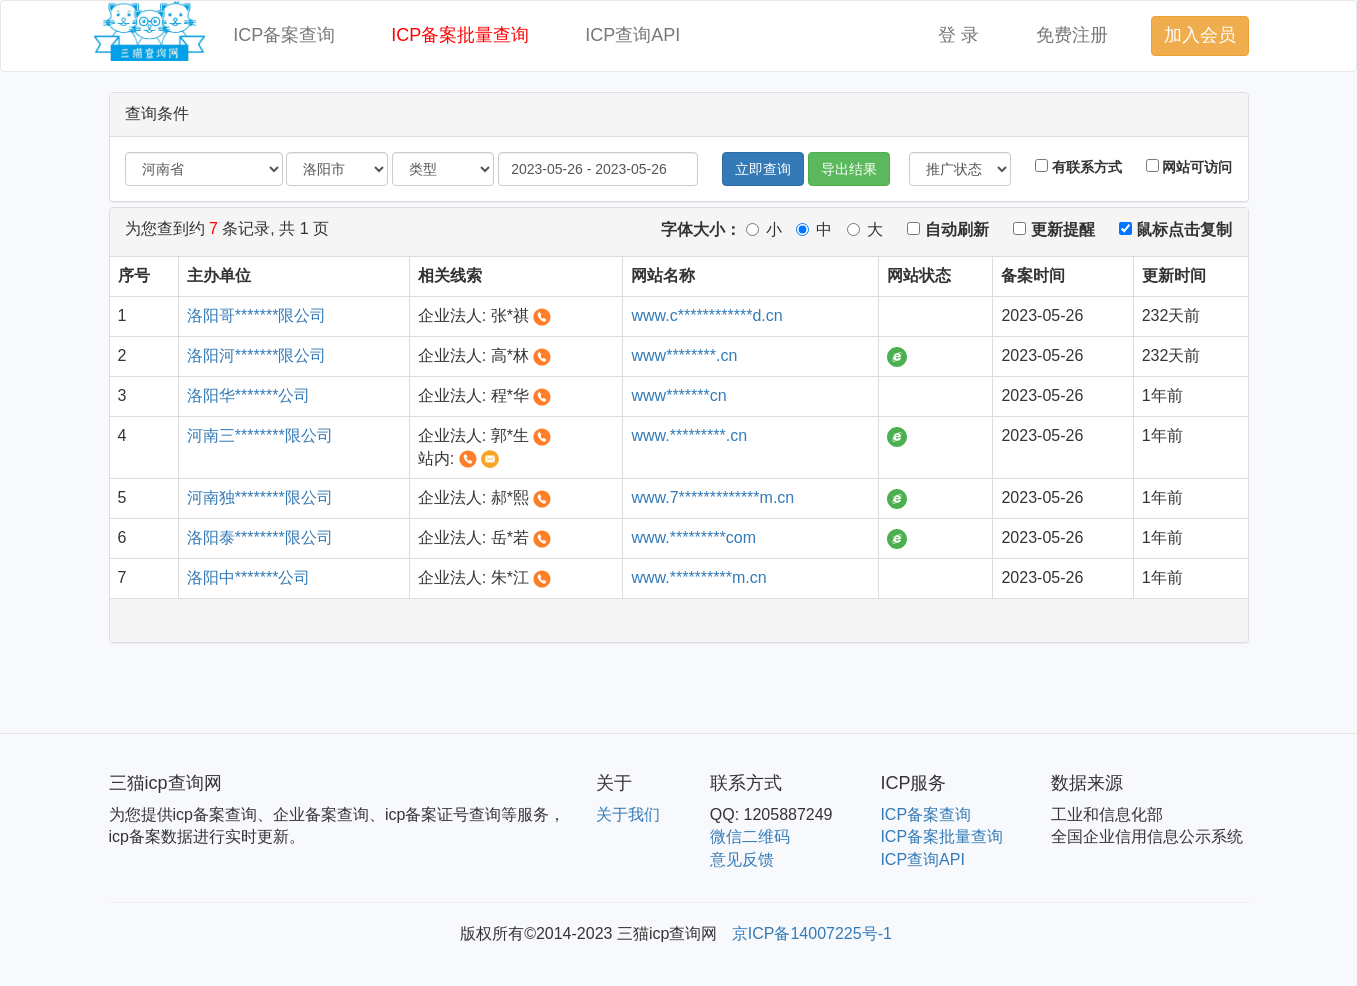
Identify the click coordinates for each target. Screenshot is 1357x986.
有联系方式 (1078, 167)
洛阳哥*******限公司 (257, 315)
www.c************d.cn (706, 315)
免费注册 (1072, 35)
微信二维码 (750, 836)
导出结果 (849, 169)
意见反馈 (742, 859)
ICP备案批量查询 (460, 35)
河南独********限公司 (260, 497)
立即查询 (763, 169)
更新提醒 (1053, 229)
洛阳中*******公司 (249, 577)
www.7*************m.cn (712, 497)
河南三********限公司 (260, 435)
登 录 (958, 35)
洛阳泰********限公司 (260, 537)
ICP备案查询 (284, 35)
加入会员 (1200, 35)
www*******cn (678, 395)
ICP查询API (632, 35)
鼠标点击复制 (1175, 229)
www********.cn (684, 355)
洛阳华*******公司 (249, 395)
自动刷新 (947, 229)
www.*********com (693, 537)
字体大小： (701, 229)
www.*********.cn (689, 435)
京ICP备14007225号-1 (812, 933)
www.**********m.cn (698, 577)
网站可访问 (1189, 167)
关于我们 (628, 814)
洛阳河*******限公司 (257, 355)
